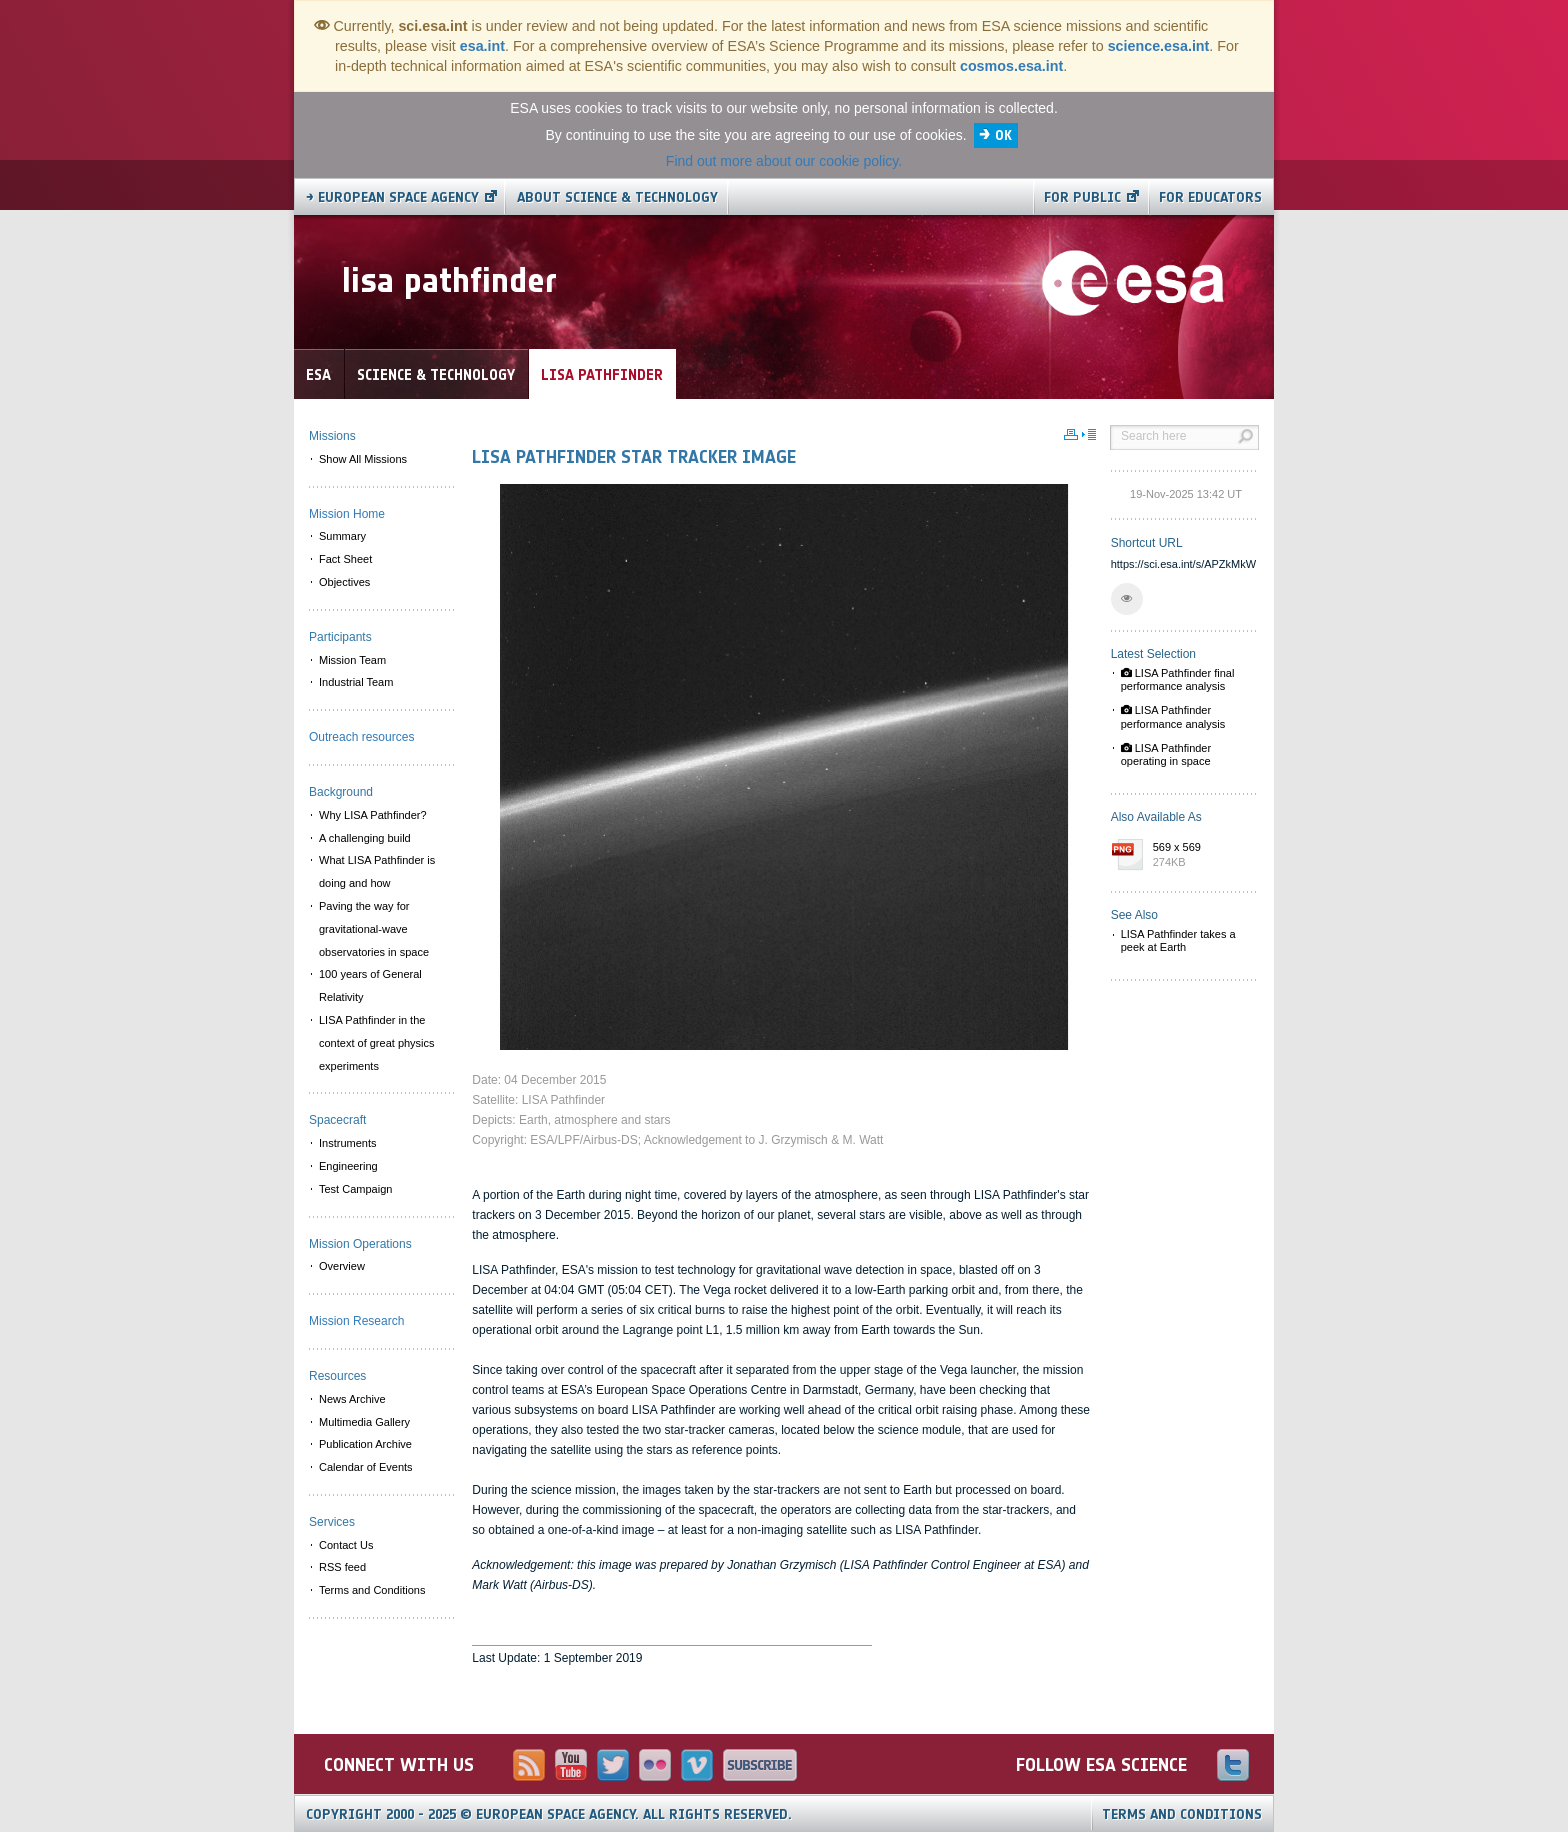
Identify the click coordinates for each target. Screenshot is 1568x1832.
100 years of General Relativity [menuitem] (370, 985)
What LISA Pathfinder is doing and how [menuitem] (377, 871)
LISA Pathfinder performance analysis (1173, 716)
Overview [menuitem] (342, 1266)
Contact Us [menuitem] (346, 1545)
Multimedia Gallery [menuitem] (364, 1422)
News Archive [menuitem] (352, 1399)
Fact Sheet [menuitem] (345, 559)
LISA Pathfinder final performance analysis (1178, 679)
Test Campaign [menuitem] (355, 1189)
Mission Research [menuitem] (356, 1321)
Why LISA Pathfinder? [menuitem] (373, 815)
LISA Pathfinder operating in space (1166, 754)
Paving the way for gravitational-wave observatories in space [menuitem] (374, 929)
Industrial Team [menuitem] (356, 682)
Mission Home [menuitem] (347, 514)
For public (1082, 197)
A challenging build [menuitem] (365, 838)
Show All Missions (363, 459)
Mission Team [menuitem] (352, 660)
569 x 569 (1201, 856)
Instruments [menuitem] (347, 1143)
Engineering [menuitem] (348, 1166)
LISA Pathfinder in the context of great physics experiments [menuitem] (377, 1043)
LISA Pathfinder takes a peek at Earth (1178, 940)
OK (1003, 135)
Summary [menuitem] (342, 536)
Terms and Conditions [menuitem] (372, 1590)
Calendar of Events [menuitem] (366, 1467)
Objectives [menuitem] (344, 582)
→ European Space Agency (392, 197)
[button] (1127, 599)
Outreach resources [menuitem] (361, 737)
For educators (1210, 197)
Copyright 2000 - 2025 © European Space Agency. (549, 1814)
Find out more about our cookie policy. (784, 161)
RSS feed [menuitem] (342, 1567)
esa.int (482, 46)
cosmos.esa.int (1011, 66)
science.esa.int (1159, 46)
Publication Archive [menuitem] (365, 1444)
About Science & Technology (617, 197)
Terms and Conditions (1182, 1814)
